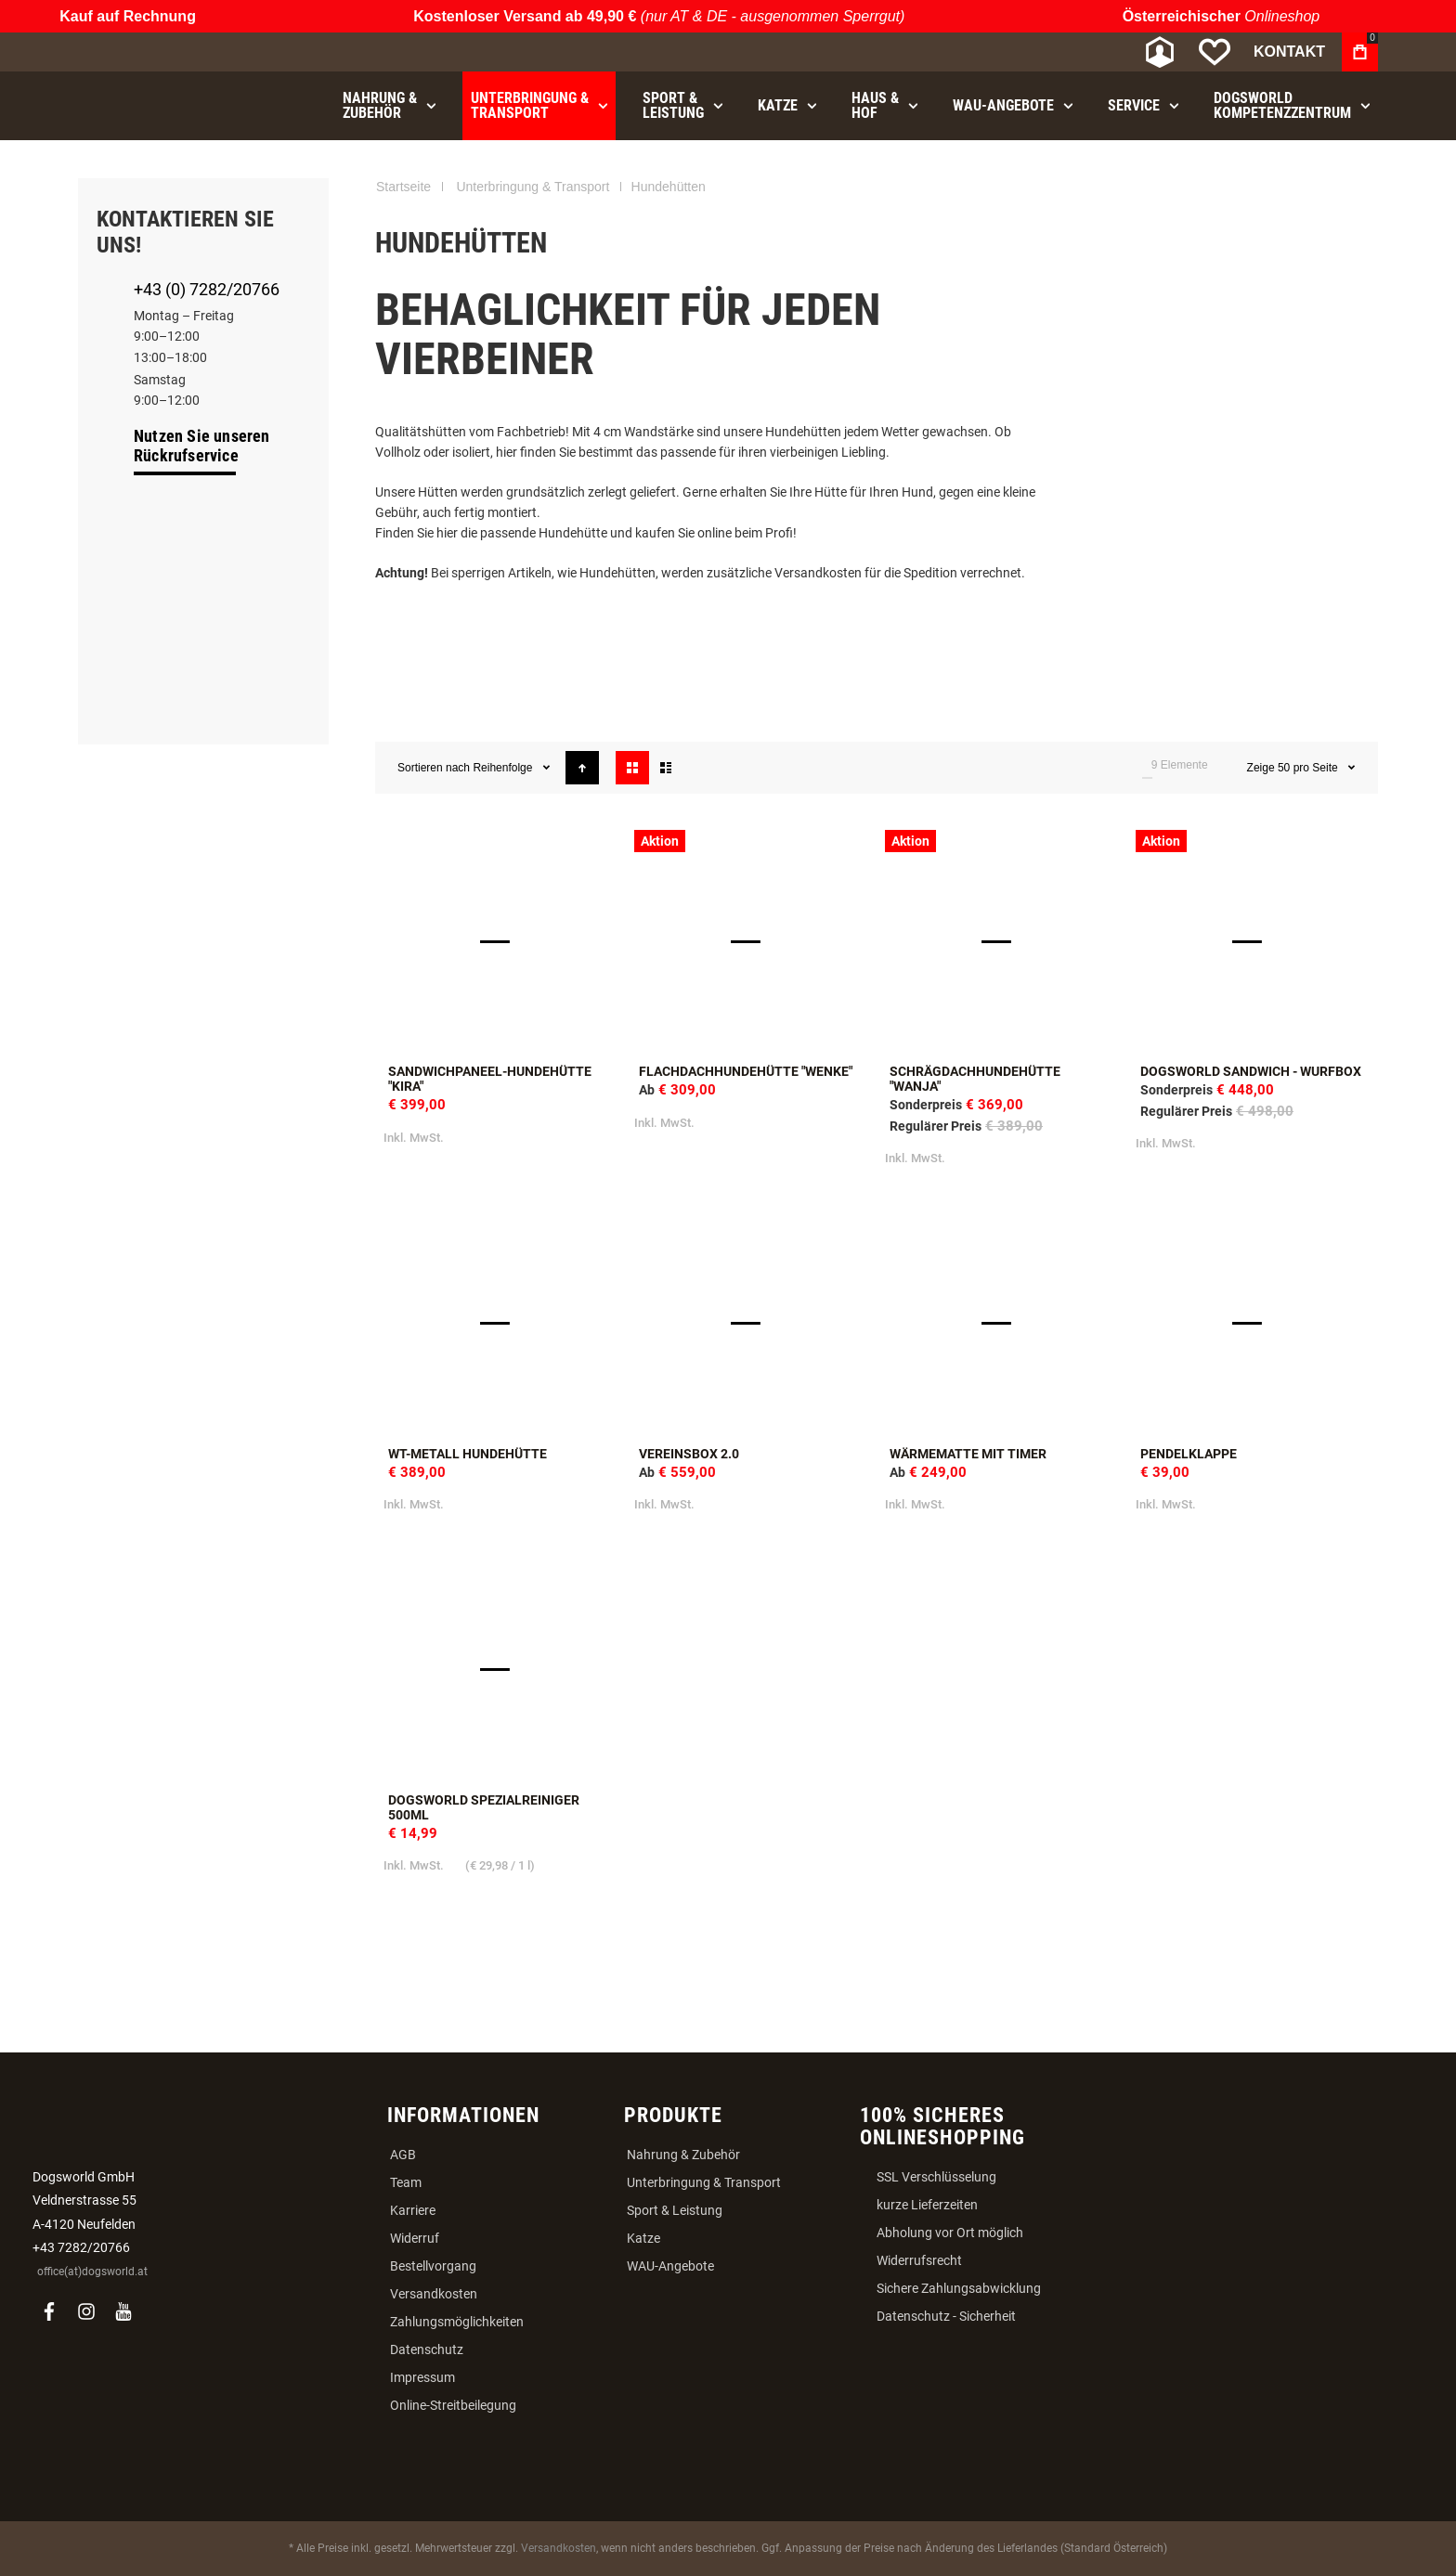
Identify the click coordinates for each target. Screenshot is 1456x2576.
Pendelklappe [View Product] (1253, 1323)
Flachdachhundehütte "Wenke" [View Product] (751, 941)
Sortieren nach (433, 767)
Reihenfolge (504, 767)
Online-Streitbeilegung (453, 2405)
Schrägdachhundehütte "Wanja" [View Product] (1002, 941)
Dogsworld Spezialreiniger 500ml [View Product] (501, 1670)
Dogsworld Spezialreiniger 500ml (483, 1807)
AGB (403, 2154)
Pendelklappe (1188, 1453)
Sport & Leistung (674, 2210)
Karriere (413, 2210)
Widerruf (414, 2238)
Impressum (422, 2377)
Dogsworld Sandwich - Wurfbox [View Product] (1253, 941)
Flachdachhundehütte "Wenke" (745, 1071)
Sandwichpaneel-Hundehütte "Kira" (490, 1079)
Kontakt (1289, 51)
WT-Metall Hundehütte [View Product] (501, 1323)
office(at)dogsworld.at (92, 2271)
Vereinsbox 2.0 (689, 1453)
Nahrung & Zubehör (683, 2154)
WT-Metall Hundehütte (467, 1453)
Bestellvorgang (433, 2266)
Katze (643, 2238)
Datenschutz (426, 2349)
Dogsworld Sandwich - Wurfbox (1250, 1071)
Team (406, 2182)
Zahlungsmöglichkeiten (457, 2321)
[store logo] (175, 52)
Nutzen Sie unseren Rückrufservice (202, 445)
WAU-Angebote (670, 2266)
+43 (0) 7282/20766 (207, 289)
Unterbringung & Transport (532, 186)
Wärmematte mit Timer (968, 1453)
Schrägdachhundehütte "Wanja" (975, 1079)
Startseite (403, 186)
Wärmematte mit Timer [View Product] (1002, 1323)
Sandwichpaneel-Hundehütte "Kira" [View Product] (501, 941)
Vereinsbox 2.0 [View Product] (751, 1323)
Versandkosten (433, 2293)
